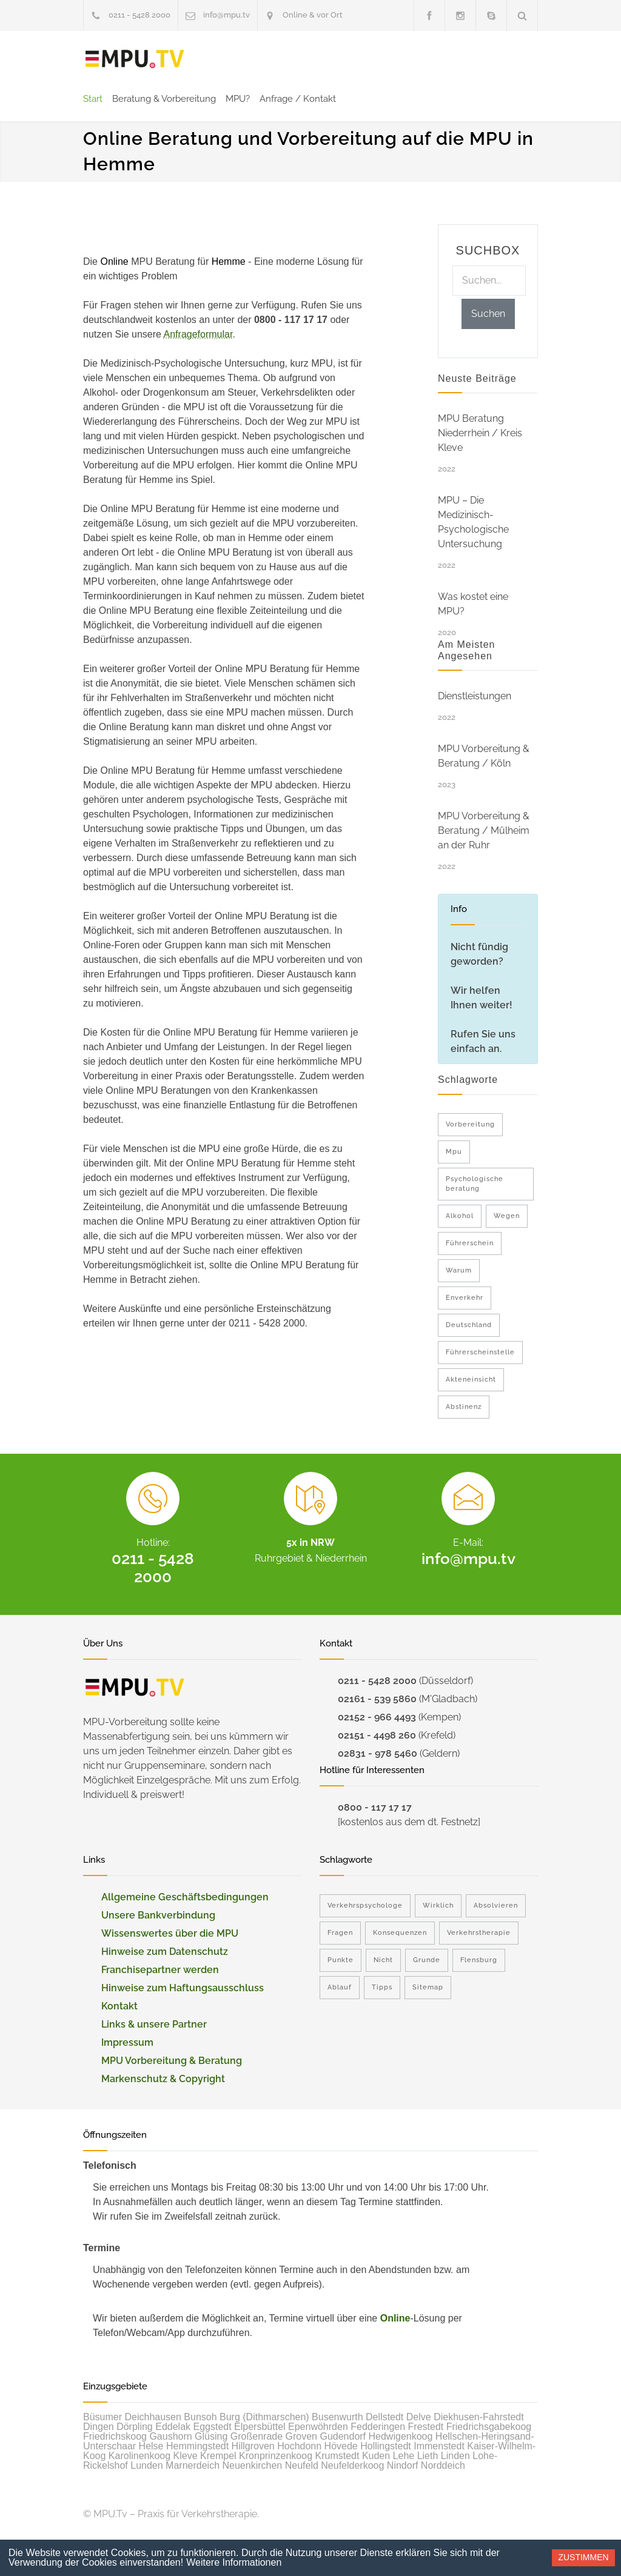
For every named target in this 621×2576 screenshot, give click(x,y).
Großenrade (256, 2436)
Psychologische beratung (474, 1184)
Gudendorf (343, 2436)
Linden (455, 2456)
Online (395, 2318)
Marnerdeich (193, 2465)
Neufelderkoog (352, 2465)
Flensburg (478, 1960)
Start (92, 98)
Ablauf (339, 1987)
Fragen (340, 1933)
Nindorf (402, 2465)
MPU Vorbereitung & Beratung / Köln (483, 756)
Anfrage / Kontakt (298, 98)
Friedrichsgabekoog (489, 2426)
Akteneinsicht (471, 1379)
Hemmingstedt (197, 2446)
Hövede (341, 2446)
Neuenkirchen (253, 2465)
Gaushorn (170, 2436)
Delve (418, 2417)
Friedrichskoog (115, 2436)
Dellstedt (384, 2417)
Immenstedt (439, 2446)
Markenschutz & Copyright (163, 2079)
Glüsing (211, 2436)
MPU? (238, 98)
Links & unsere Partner (154, 2024)
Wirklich (438, 1905)
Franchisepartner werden (160, 1969)
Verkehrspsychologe (365, 1905)
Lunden (146, 2465)
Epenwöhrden (318, 2426)
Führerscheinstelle (480, 1352)
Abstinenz (464, 1407)
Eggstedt (212, 2426)
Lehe (404, 2456)
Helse (151, 2446)
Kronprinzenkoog (275, 2456)
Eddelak (172, 2426)
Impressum (127, 2042)
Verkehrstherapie (479, 1933)
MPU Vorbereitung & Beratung (171, 2060)
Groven (301, 2436)
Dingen (98, 2426)
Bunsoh (200, 2417)
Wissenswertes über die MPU (169, 1933)
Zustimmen (583, 2557)
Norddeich (443, 2465)
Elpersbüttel (260, 2426)
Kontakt (119, 2006)
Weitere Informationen (233, 2562)
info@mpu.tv (226, 14)
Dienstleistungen (474, 696)
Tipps (382, 1987)
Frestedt (426, 2426)
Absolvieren (496, 1905)
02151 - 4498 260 (377, 1735)
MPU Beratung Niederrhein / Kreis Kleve (480, 433)
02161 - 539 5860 (377, 1699)
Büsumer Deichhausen (132, 2417)
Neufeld (301, 2465)
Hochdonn (299, 2446)
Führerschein (470, 1243)
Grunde (426, 1960)
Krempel (218, 2456)
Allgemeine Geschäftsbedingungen (185, 1897)
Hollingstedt (385, 2446)
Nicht (383, 1960)
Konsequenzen (400, 1933)
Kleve (185, 2456)
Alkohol (460, 1216)
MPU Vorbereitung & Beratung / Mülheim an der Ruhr (483, 830)
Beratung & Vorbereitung (164, 98)
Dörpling (134, 2426)
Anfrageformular (198, 334)
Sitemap (427, 1987)
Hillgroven (253, 2446)
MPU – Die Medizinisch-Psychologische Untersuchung (473, 522)
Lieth (427, 2456)
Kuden (376, 2456)
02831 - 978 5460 (377, 1753)
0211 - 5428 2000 (139, 14)
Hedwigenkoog (401, 2436)
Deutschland (469, 1325)
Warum (459, 1270)
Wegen (507, 1216)
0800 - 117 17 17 (375, 1807)
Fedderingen (378, 2426)
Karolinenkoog (139, 2456)
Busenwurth (337, 2417)
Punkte (340, 1960)
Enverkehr (464, 1298)
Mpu (454, 1152)
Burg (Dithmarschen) (264, 2417)
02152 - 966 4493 (377, 1717)
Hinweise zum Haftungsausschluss (182, 1988)
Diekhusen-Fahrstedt (479, 2417)
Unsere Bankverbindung (158, 1915)
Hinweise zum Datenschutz (164, 1951)
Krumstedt (337, 2456)
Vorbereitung (470, 1124)
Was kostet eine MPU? (473, 604)
